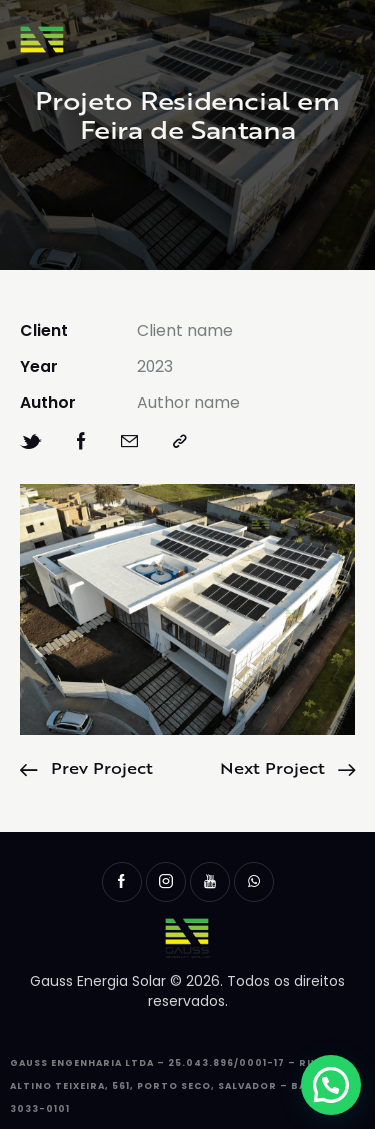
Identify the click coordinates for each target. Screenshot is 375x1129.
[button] (331, 1085)
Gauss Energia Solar (98, 981)
